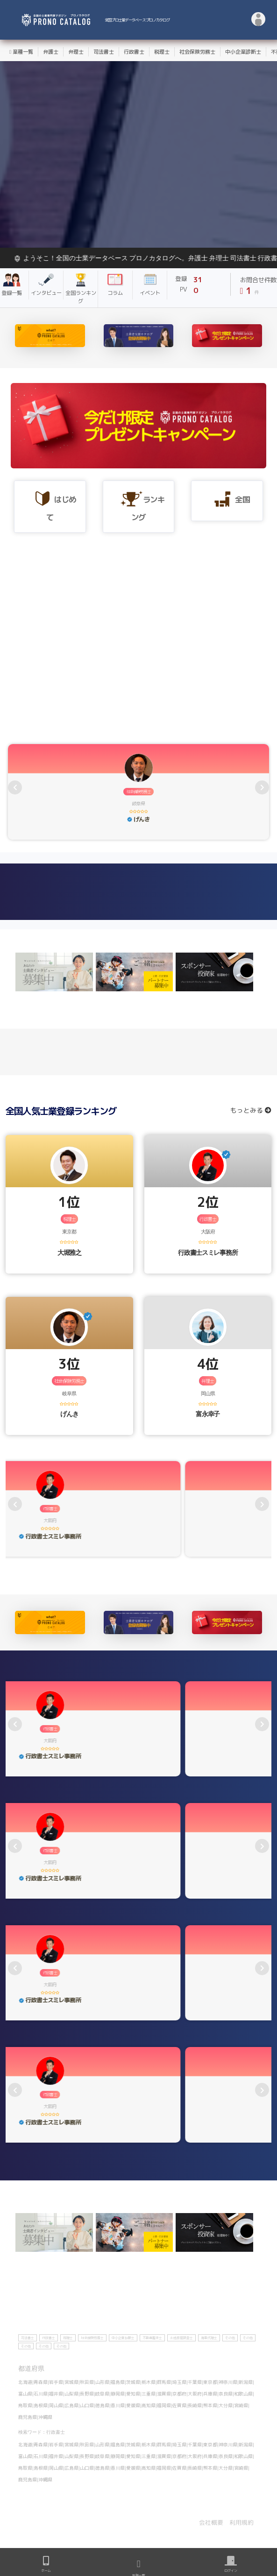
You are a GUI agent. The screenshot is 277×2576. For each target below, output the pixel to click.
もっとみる (250, 1110)
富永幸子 (208, 1414)
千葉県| (195, 2382)
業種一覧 (21, 52)
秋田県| (87, 2382)
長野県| (87, 2393)
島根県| (41, 2405)
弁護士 (50, 52)
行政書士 (134, 52)
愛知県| (134, 2393)
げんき (69, 1414)
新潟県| (246, 2382)
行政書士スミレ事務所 (207, 1252)
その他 (230, 2337)
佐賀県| (180, 2405)
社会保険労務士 (197, 52)
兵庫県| (211, 2393)
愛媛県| (134, 2405)
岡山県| (56, 2405)
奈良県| (226, 2393)
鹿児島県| (28, 2417)
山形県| (103, 2382)
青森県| (41, 2382)
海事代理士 (209, 2337)
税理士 (162, 52)
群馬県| (164, 2382)
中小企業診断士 (243, 52)
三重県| (149, 2393)
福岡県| (164, 2405)
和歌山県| (244, 2393)
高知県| (149, 2405)
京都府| (180, 2393)
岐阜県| (103, 2393)
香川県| (118, 2405)
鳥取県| (26, 2405)
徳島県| (103, 2405)
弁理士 (76, 52)
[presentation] (15, 787)
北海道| (26, 2382)
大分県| (226, 2405)
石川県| (41, 2393)
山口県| (87, 2405)
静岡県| (118, 2393)
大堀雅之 (69, 1252)
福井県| (56, 2393)
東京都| (211, 2382)
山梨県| (72, 2393)
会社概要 (211, 2522)
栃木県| (149, 2382)
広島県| (72, 2405)
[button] (259, 20)
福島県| (118, 2382)
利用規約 (241, 2522)
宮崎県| (241, 2405)
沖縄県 (45, 2417)
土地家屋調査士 (181, 2337)
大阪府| (195, 2393)
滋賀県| (164, 2393)
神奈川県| (229, 2382)
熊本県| (211, 2405)
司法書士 (103, 52)
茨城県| (134, 2382)
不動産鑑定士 (152, 2337)
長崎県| (195, 2405)
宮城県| (72, 2382)
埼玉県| (180, 2382)
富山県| (26, 2393)
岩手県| (56, 2382)
